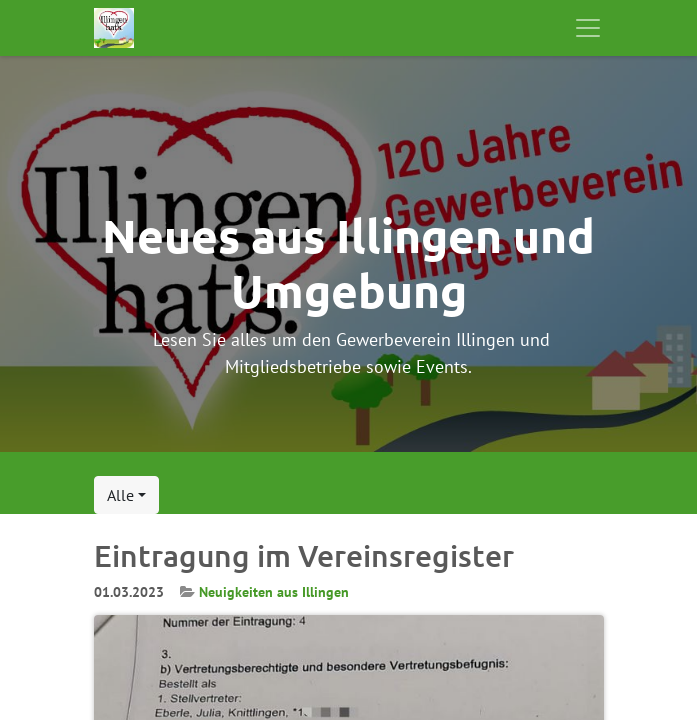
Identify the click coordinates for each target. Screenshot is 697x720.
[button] (126, 495)
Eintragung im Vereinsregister (304, 556)
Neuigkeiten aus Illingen (274, 592)
